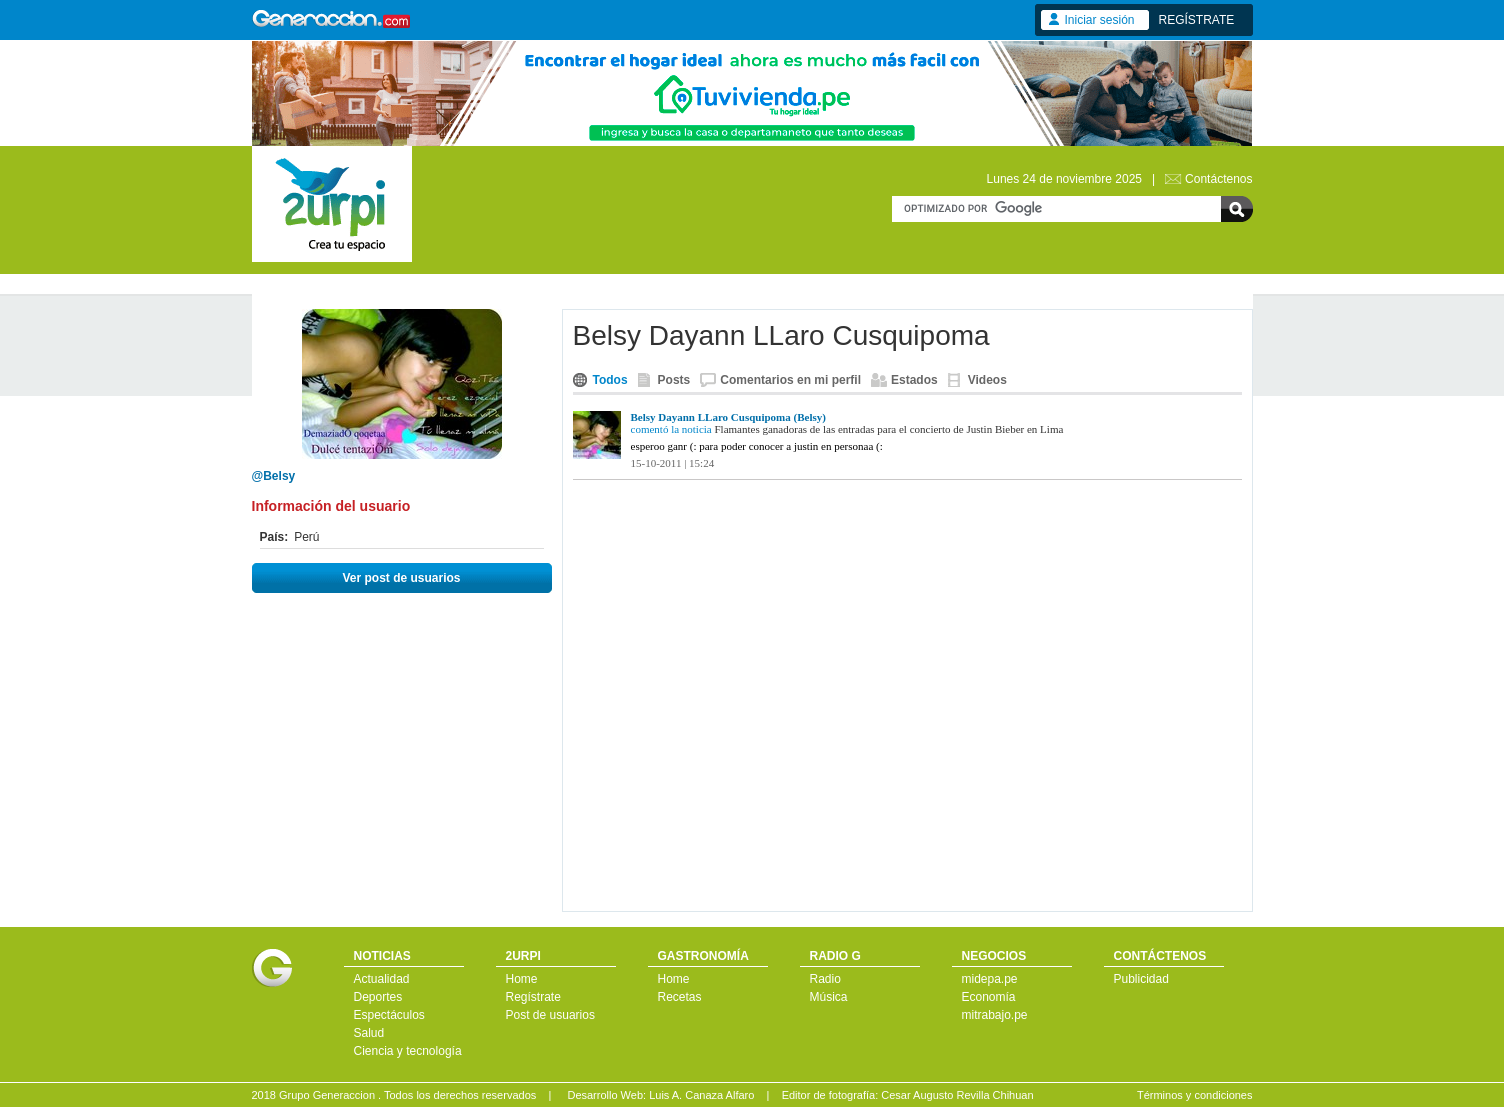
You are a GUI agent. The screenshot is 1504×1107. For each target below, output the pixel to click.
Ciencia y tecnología (408, 1051)
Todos (610, 380)
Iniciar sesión (1100, 20)
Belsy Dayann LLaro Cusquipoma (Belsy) (728, 417)
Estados (914, 380)
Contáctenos (1218, 179)
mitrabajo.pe (995, 1015)
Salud (369, 1033)
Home (522, 979)
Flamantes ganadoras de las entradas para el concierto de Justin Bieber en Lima (889, 429)
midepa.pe (990, 979)
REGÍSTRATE (1197, 20)
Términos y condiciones (1195, 1095)
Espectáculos (389, 1015)
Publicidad (1141, 979)
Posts (674, 380)
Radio (825, 979)
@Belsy (274, 476)
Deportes (378, 997)
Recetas (680, 997)
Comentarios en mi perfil (790, 380)
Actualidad (382, 979)
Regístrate (533, 997)
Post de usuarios (550, 1015)
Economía (989, 997)
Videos (987, 380)
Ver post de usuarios (401, 578)
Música (829, 997)
